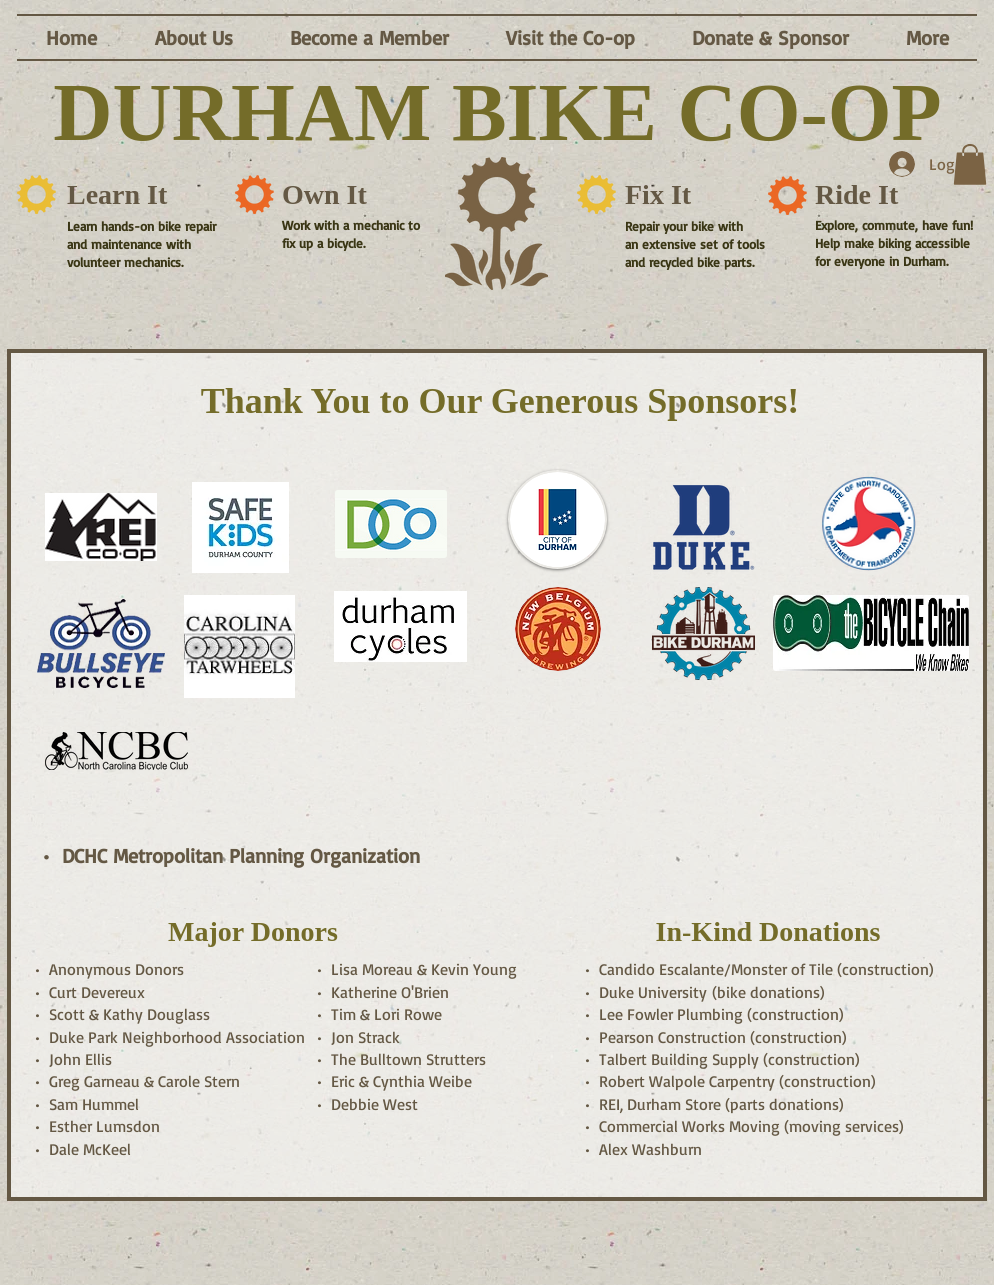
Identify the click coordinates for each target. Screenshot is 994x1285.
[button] (193, 37)
